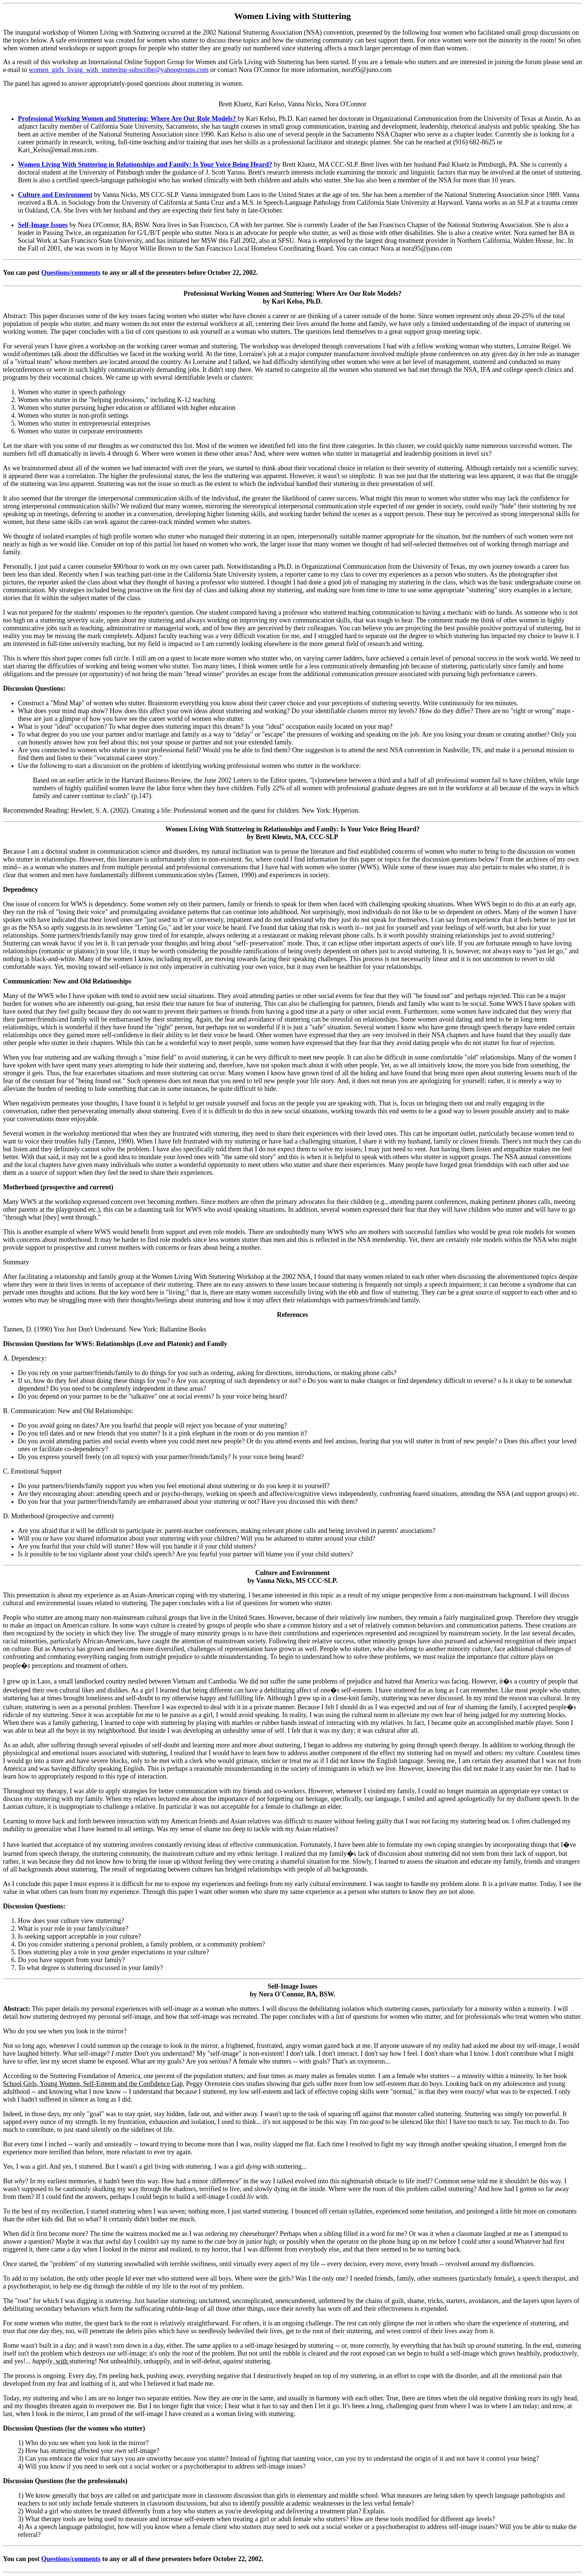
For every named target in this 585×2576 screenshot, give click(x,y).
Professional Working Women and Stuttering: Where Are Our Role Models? (128, 118)
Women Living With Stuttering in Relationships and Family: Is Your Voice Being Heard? (145, 164)
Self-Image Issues (43, 225)
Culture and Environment (55, 194)
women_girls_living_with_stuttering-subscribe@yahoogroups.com (119, 69)
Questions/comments (71, 272)
